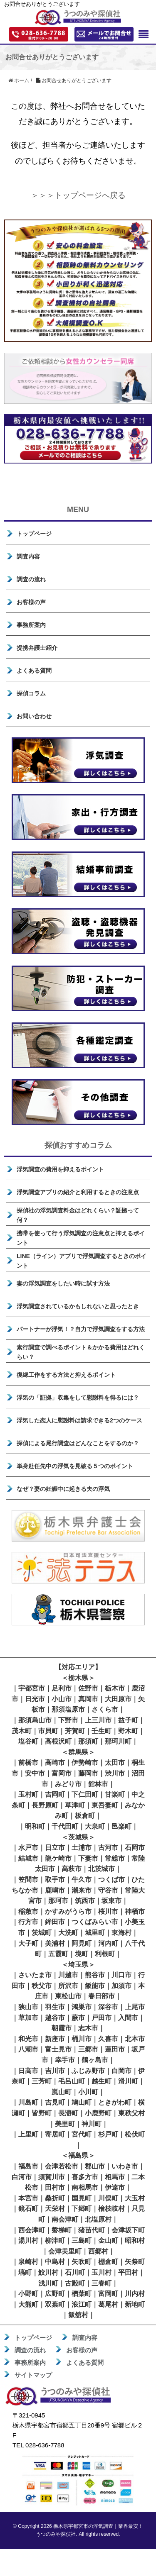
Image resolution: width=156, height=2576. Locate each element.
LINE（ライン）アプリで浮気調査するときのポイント (81, 1260)
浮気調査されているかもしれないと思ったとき (78, 1306)
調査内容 (28, 556)
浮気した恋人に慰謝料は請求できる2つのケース (79, 1420)
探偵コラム (31, 693)
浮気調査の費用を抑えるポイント (60, 1169)
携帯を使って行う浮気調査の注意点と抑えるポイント (81, 1238)
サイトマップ (33, 2374)
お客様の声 (31, 602)
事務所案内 (31, 625)
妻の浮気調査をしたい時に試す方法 (63, 1283)
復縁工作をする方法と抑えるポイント (66, 1374)
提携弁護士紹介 (37, 647)
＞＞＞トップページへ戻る (78, 195)
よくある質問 (34, 670)
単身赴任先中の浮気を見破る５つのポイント (75, 1466)
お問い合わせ (34, 716)
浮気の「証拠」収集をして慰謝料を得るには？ (78, 1397)
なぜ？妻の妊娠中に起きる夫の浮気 (63, 1489)
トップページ (34, 533)
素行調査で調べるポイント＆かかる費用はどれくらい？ (81, 1352)
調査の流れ (31, 579)
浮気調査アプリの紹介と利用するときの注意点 (78, 1192)
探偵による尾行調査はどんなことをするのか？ (78, 1443)
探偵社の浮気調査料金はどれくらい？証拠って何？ (78, 1215)
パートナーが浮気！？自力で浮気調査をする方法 (81, 1329)
